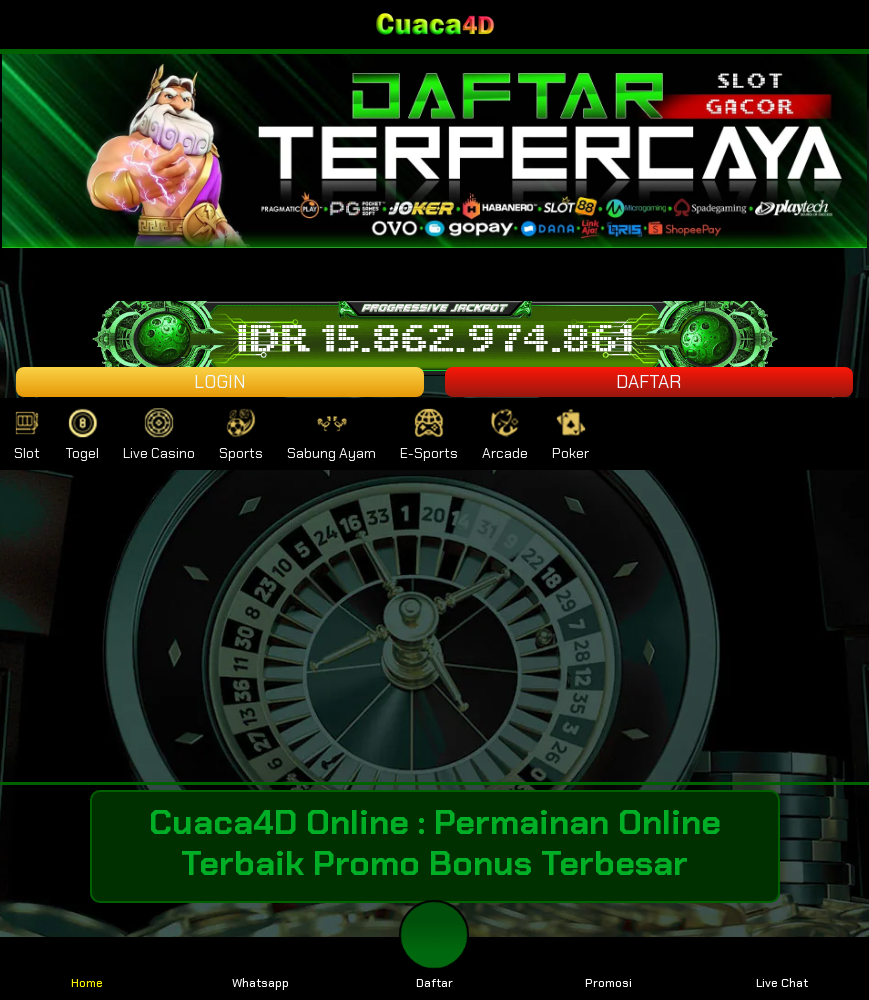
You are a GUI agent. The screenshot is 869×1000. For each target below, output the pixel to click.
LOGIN (220, 382)
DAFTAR (648, 382)
